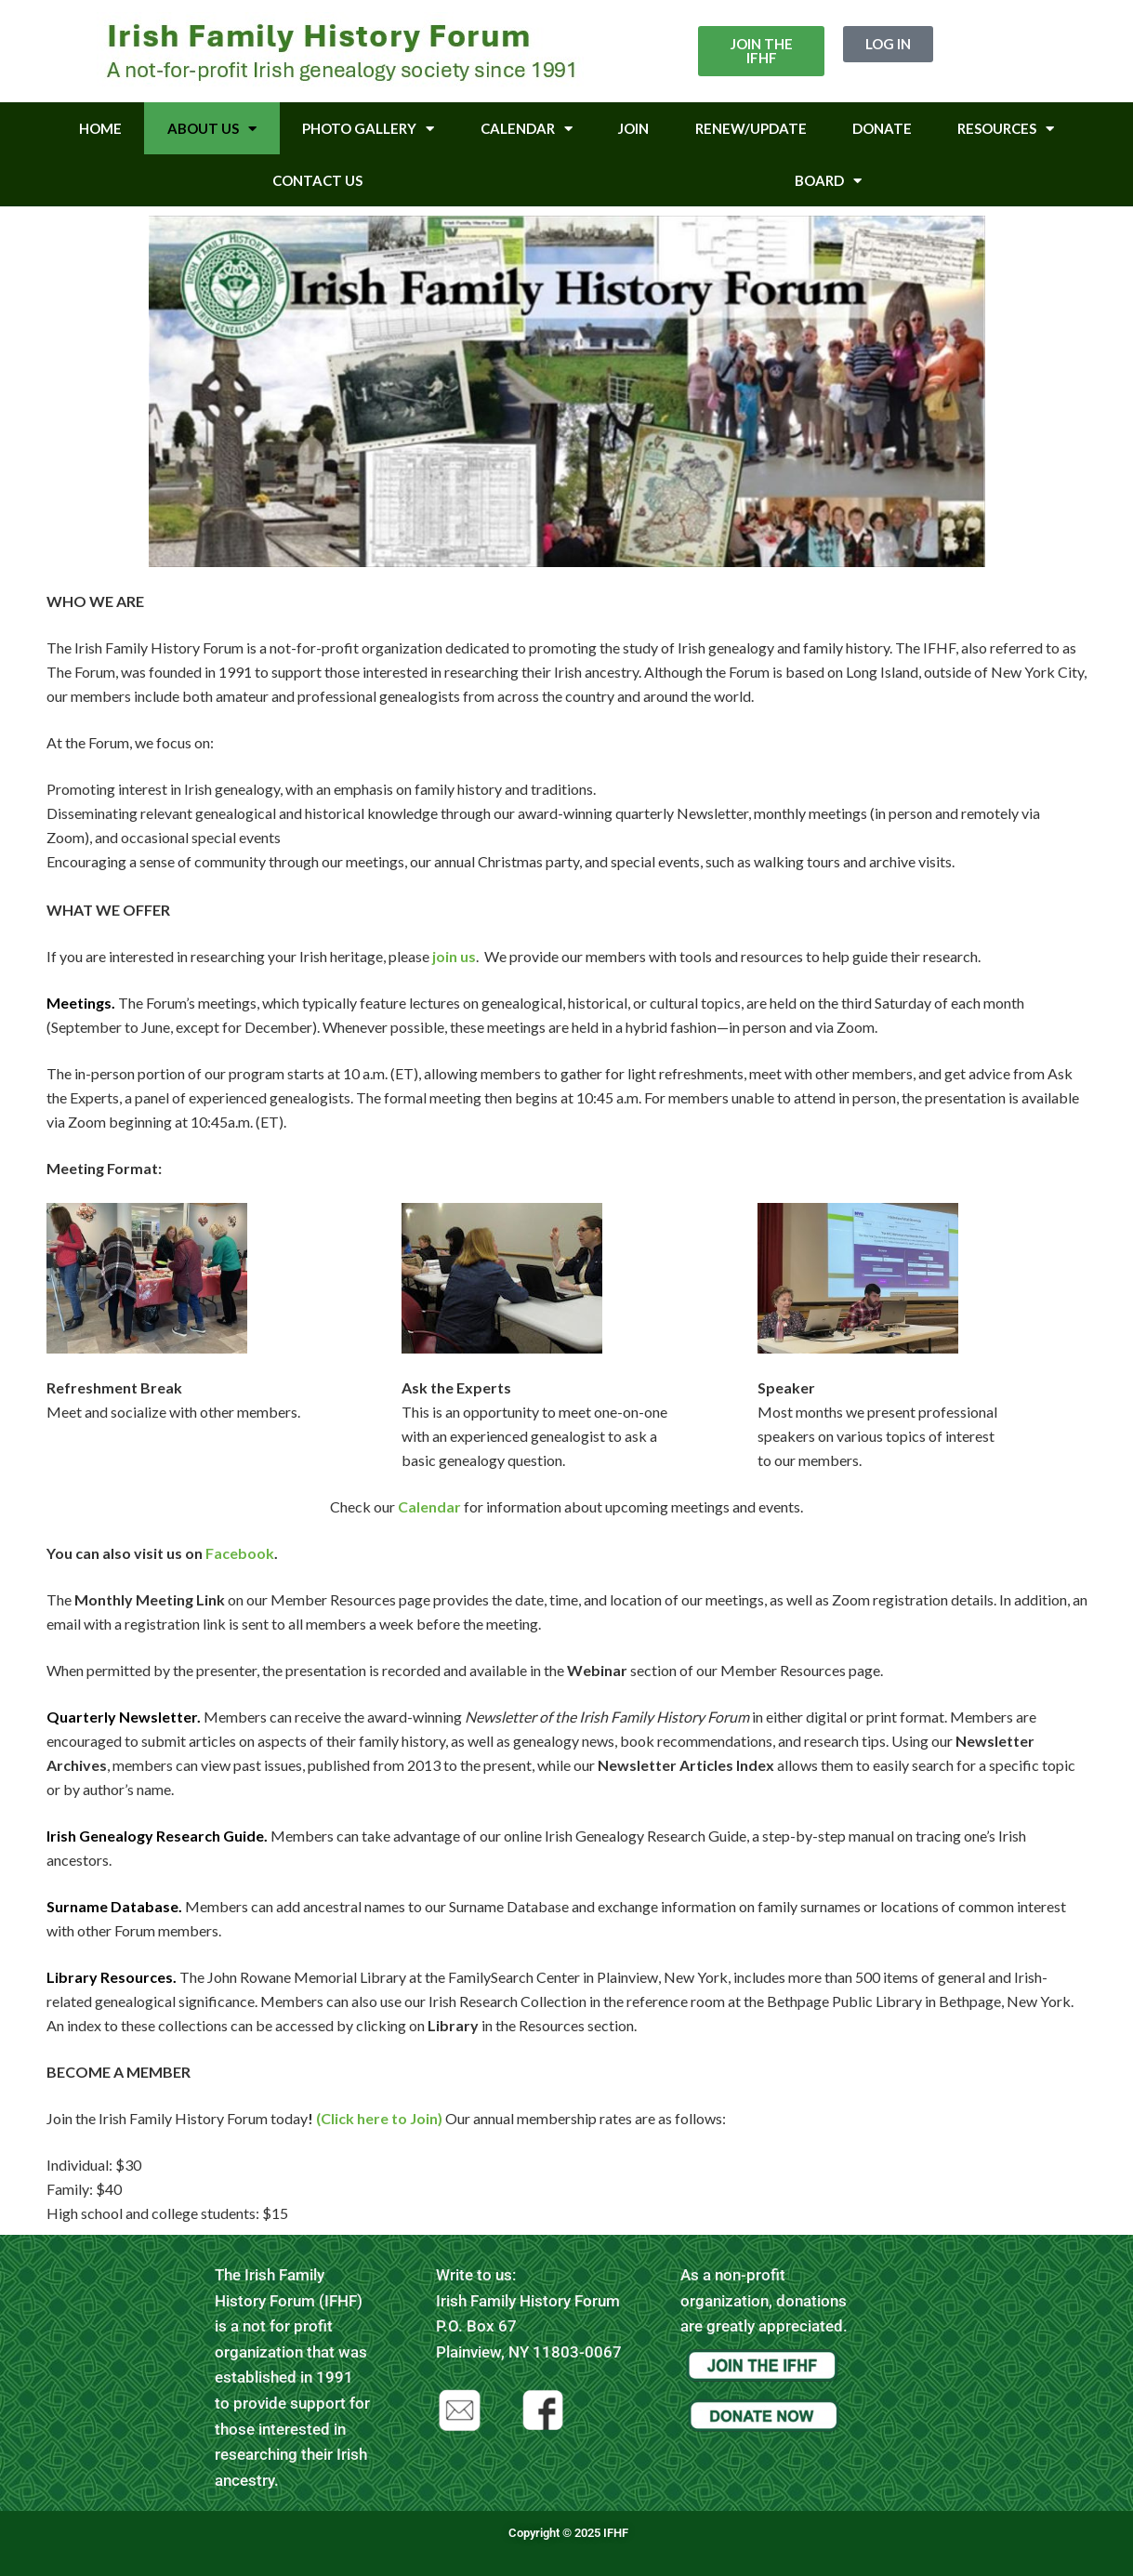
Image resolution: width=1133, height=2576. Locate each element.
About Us (212, 128)
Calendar (527, 128)
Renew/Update (751, 128)
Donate (882, 128)
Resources (1005, 128)
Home (100, 128)
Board (828, 181)
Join (633, 128)
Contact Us (317, 180)
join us (454, 956)
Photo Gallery (368, 128)
